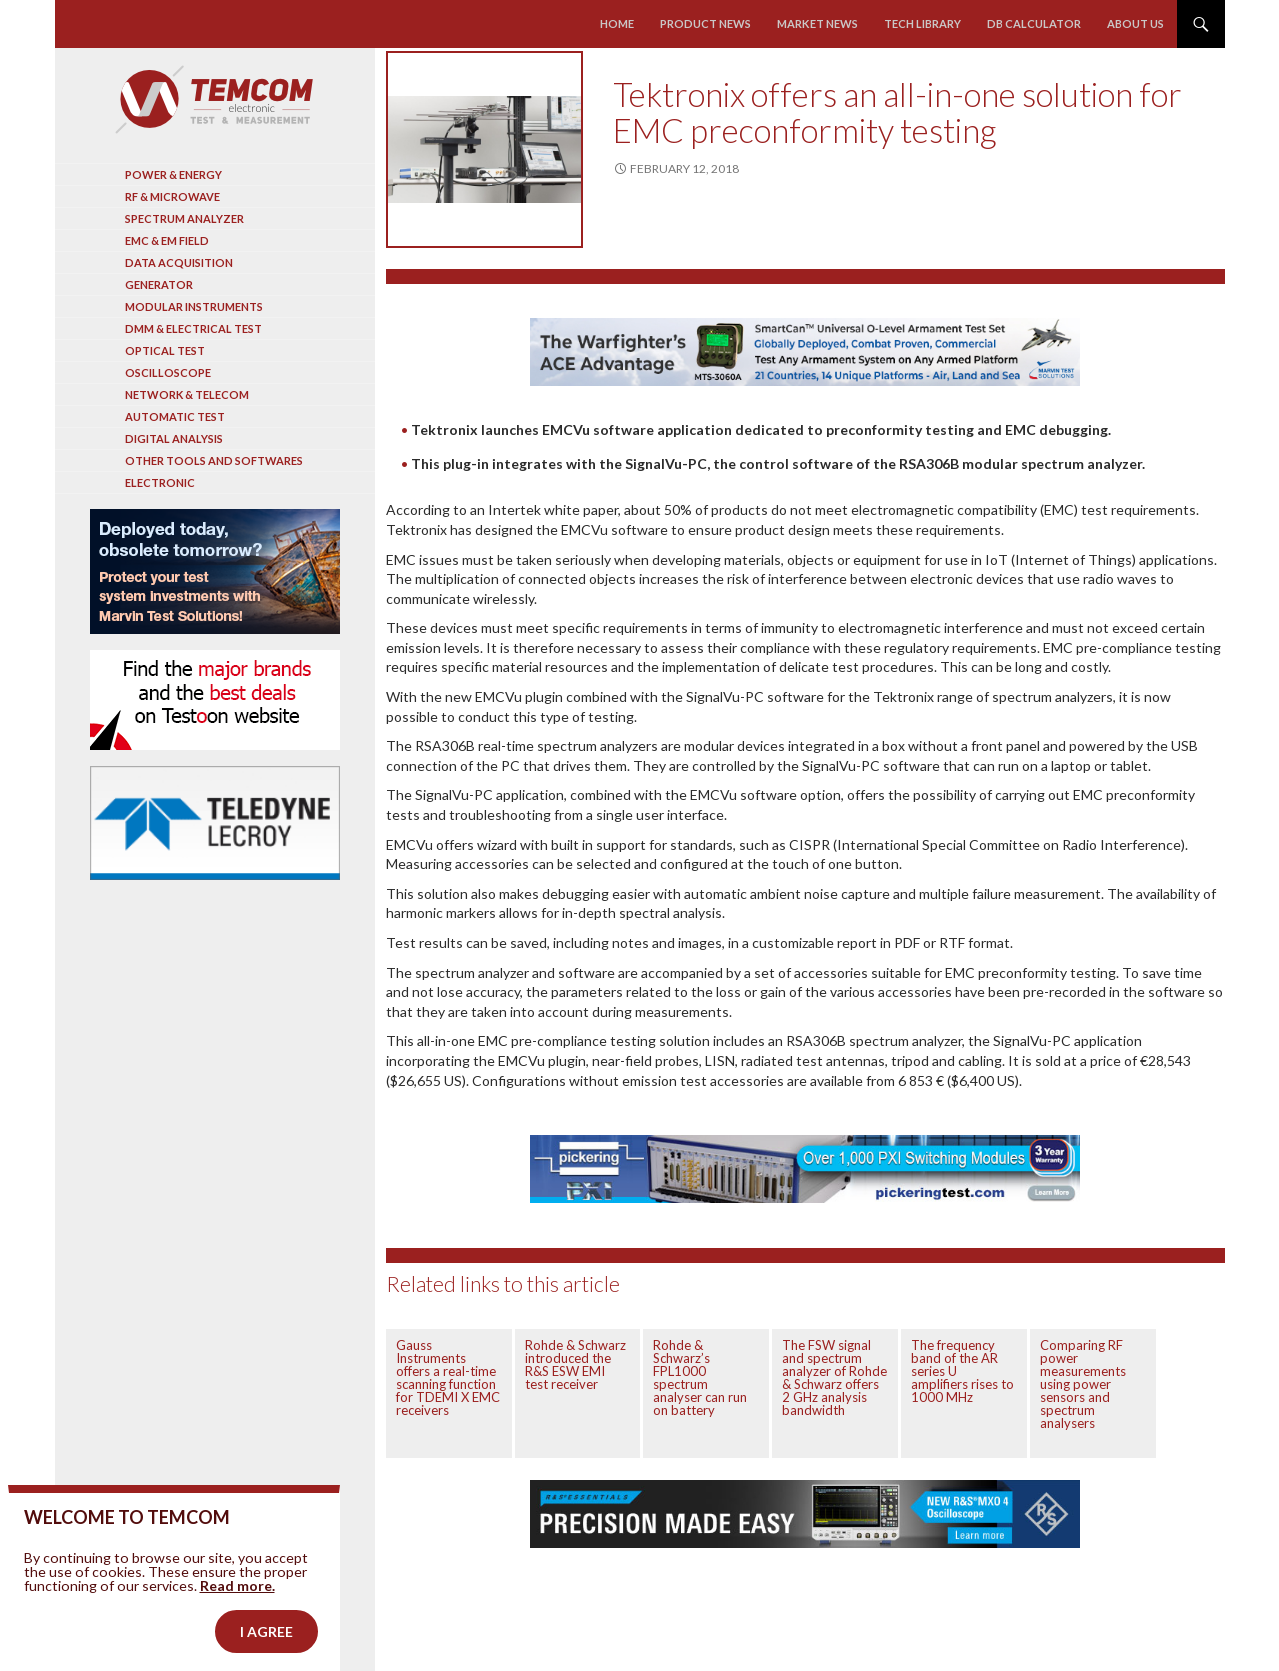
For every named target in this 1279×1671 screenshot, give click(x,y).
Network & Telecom (187, 394)
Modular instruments (194, 306)
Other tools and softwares (214, 460)
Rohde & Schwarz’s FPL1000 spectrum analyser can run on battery (700, 1377)
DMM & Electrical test (193, 328)
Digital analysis (174, 438)
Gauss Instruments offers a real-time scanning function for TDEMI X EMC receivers (448, 1377)
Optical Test (165, 350)
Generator (159, 284)
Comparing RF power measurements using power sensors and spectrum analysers (1083, 1384)
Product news (706, 23)
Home (618, 23)
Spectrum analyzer (184, 218)
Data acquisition (179, 262)
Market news (818, 23)
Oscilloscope (168, 372)
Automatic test (175, 416)
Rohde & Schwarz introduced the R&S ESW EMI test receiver (575, 1364)
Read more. (237, 1616)
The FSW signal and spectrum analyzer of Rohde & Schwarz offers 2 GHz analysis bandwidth (834, 1377)
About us (1135, 23)
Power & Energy (173, 174)
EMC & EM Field (167, 240)
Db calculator (1034, 23)
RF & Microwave (172, 196)
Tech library (922, 23)
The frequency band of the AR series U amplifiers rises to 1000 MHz (962, 1371)
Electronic (160, 482)
